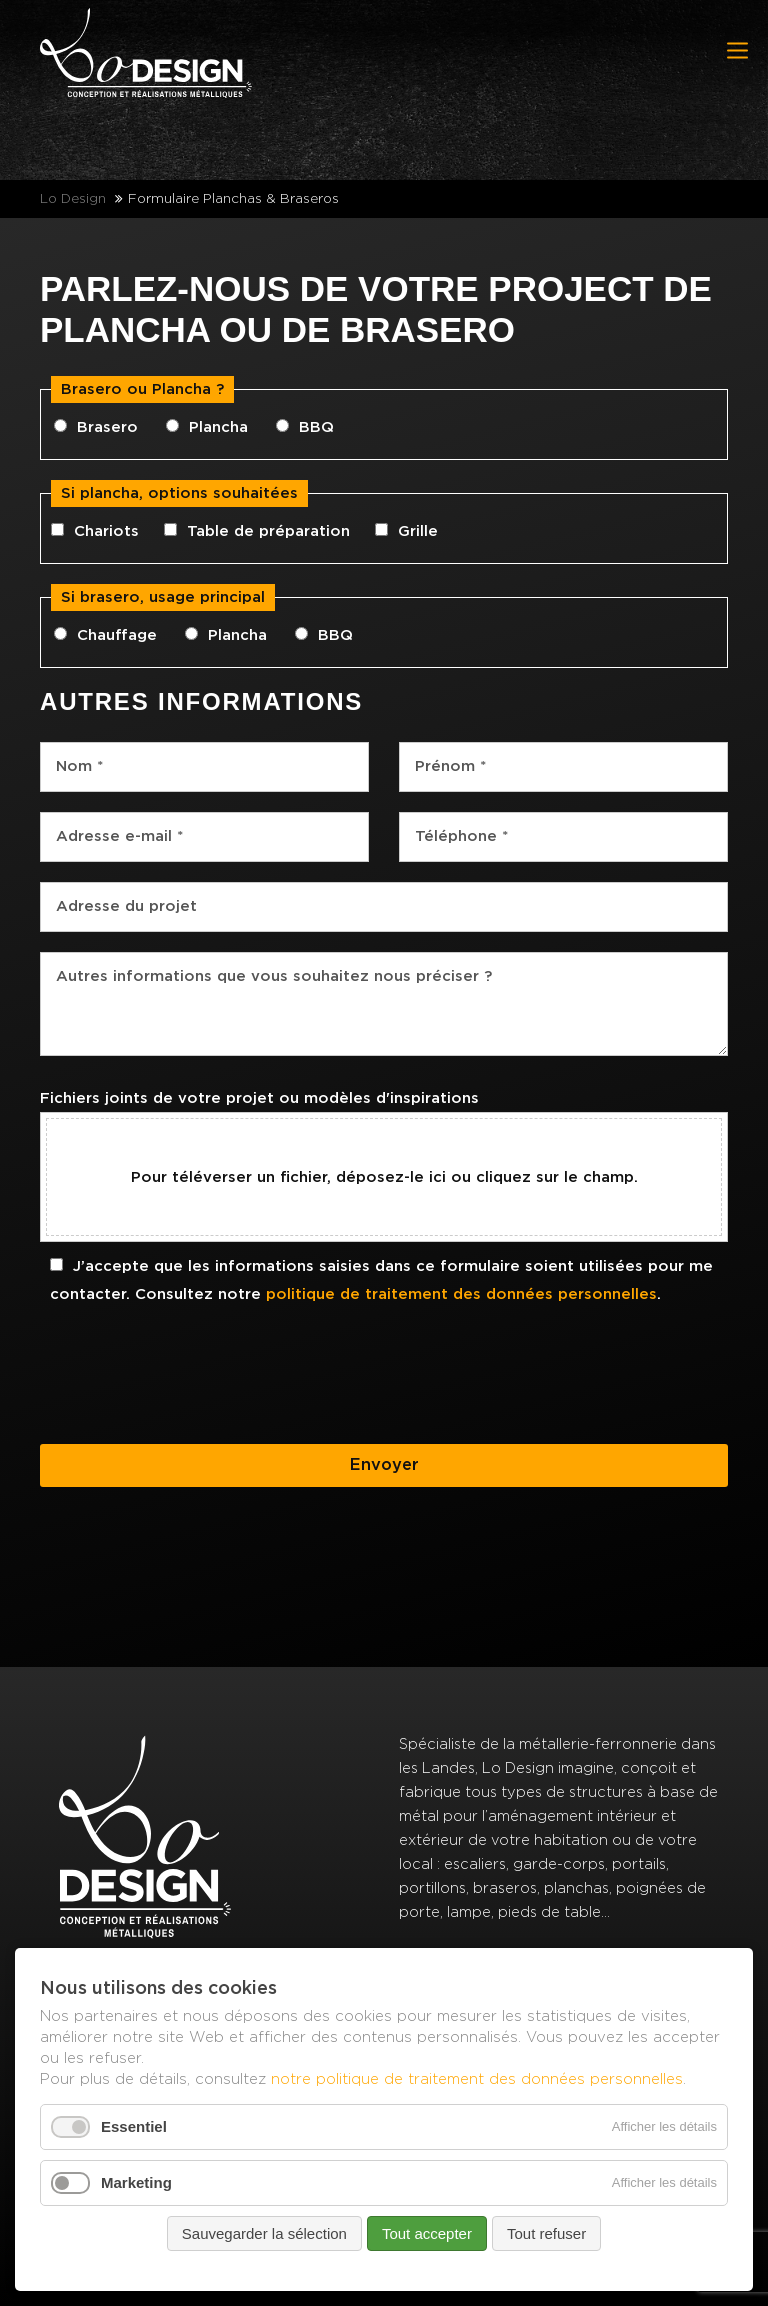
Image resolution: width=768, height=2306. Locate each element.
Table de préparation (268, 531)
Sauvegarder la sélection (264, 2233)
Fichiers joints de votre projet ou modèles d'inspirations (259, 1098)
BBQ (316, 427)
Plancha (218, 427)
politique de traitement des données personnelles (461, 1294)
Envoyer (384, 1465)
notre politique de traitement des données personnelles (477, 2078)
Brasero (107, 427)
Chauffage (117, 635)
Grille (418, 531)
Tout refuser (546, 2233)
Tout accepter (427, 2233)
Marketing (136, 2182)
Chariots (106, 531)
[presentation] (192, 1385)
